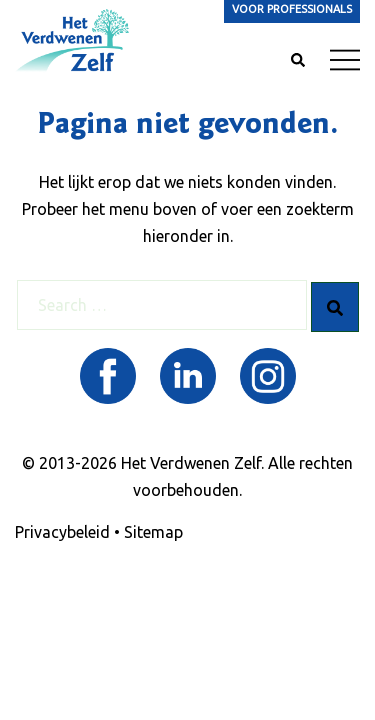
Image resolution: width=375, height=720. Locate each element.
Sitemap (153, 532)
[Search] (335, 307)
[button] (297, 61)
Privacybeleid (62, 532)
